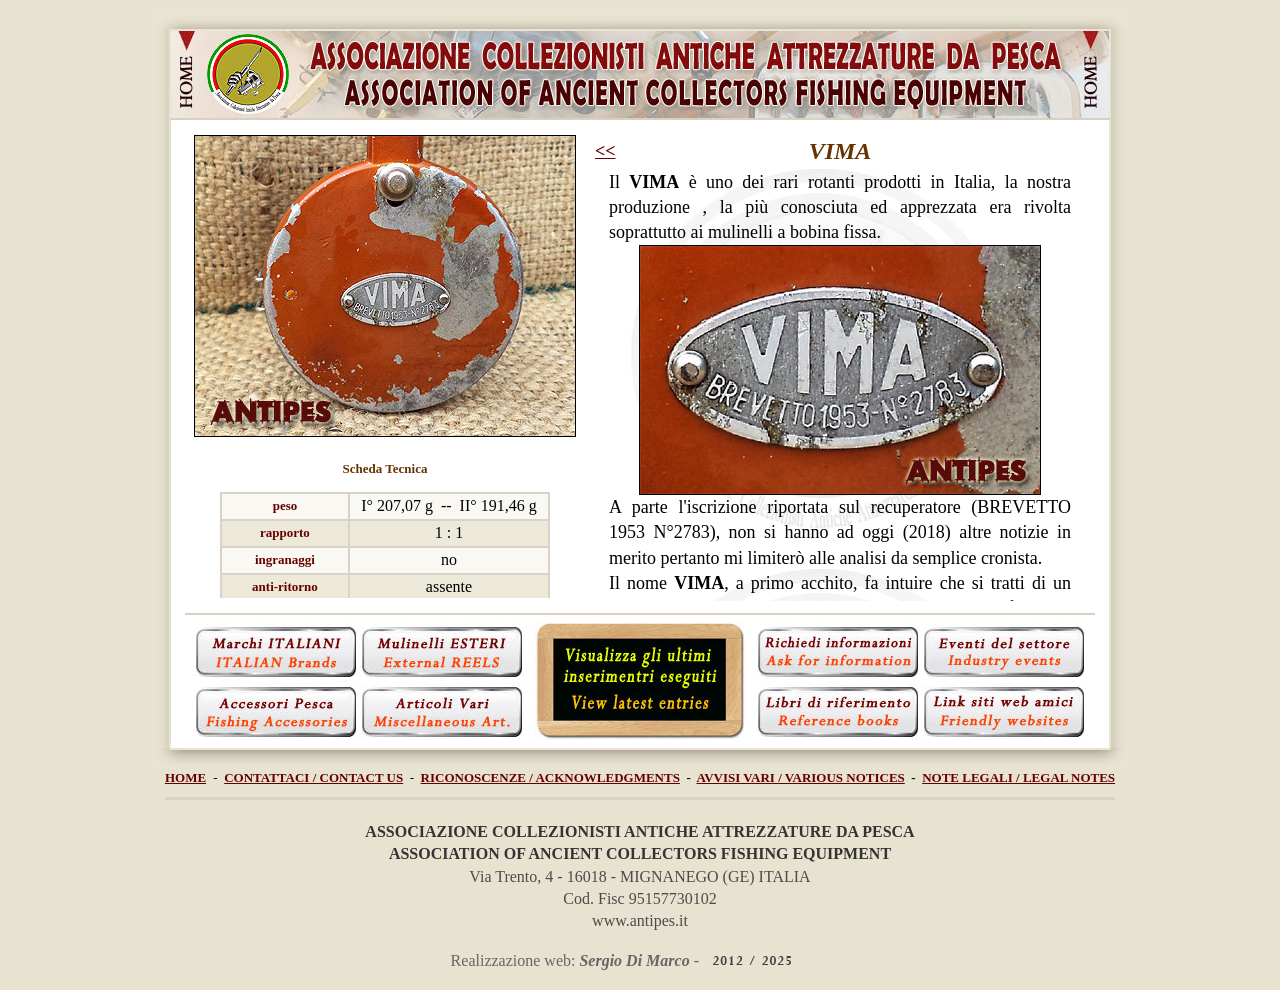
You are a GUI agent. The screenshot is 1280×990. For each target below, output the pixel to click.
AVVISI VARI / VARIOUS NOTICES (801, 777)
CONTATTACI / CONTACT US (313, 777)
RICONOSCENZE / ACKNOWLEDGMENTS (550, 777)
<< (605, 151)
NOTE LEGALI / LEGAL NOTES (1018, 777)
